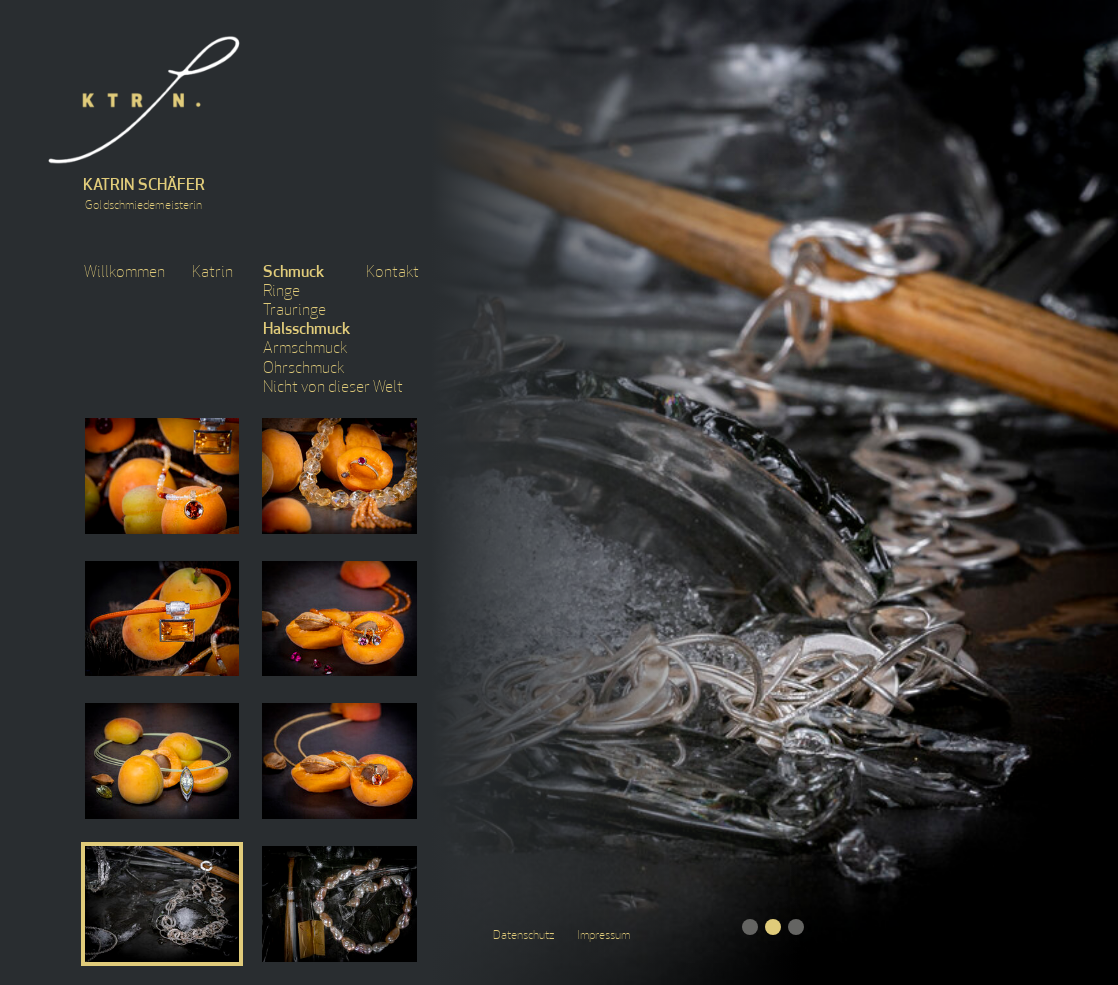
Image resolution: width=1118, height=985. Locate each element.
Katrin (212, 273)
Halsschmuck (306, 330)
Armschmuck (305, 349)
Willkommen (124, 273)
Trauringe (294, 311)
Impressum (603, 936)
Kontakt (392, 273)
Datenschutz (523, 936)
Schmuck (293, 273)
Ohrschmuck (303, 369)
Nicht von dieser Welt (333, 388)
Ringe (281, 292)
